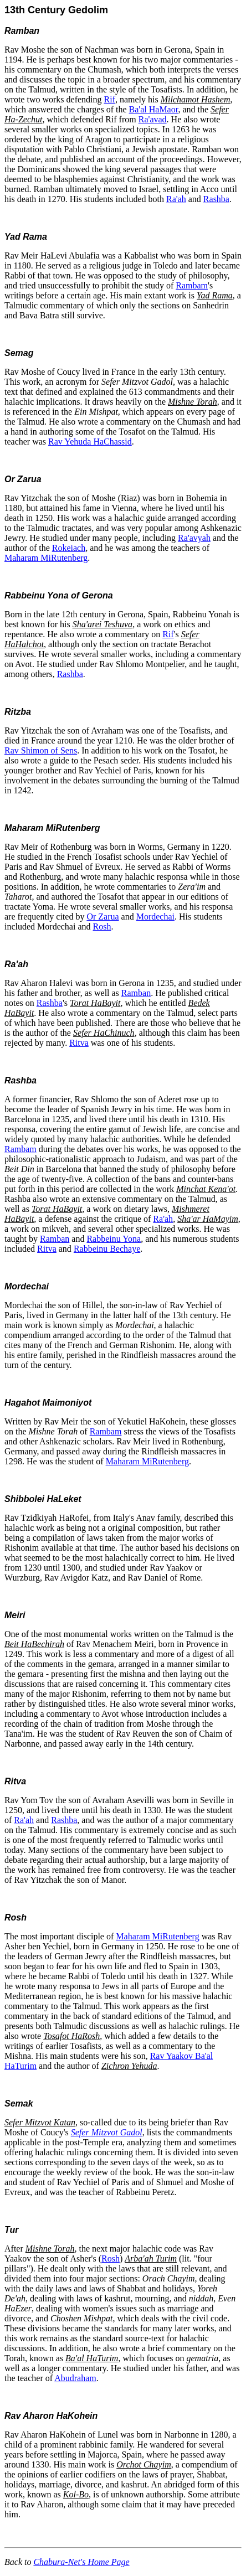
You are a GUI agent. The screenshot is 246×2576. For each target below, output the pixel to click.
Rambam (192, 285)
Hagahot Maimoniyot (47, 1402)
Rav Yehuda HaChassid (90, 441)
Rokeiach (68, 548)
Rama (35, 236)
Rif (109, 99)
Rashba (216, 199)
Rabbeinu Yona (113, 1238)
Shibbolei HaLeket (42, 1499)
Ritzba (17, 711)
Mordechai (155, 916)
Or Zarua (23, 479)
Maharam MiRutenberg (46, 557)
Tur (11, 2229)
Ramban (21, 30)
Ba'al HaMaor (153, 109)
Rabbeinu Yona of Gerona (58, 595)
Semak (18, 2103)
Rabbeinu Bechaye (107, 1248)
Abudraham (75, 2378)
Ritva (79, 1042)
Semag (18, 353)
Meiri (14, 1615)
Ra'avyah (194, 538)
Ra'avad (153, 119)
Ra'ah (176, 199)
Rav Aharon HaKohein (51, 2415)
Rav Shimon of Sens (40, 750)
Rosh (102, 926)
